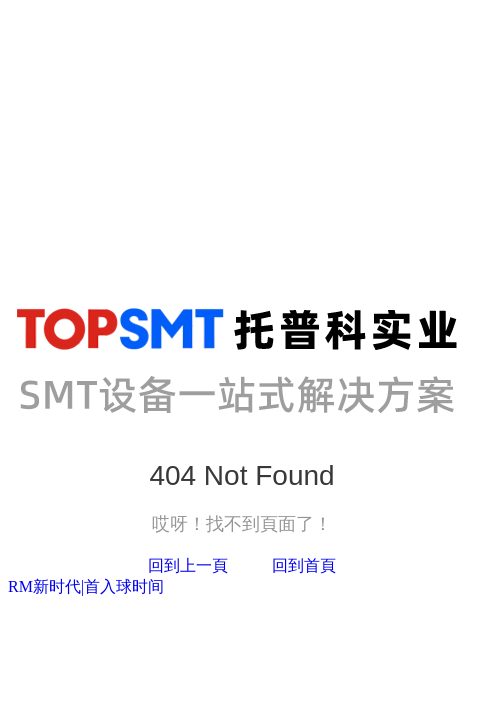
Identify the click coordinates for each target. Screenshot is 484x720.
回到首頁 (304, 565)
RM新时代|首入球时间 (86, 586)
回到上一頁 (188, 565)
